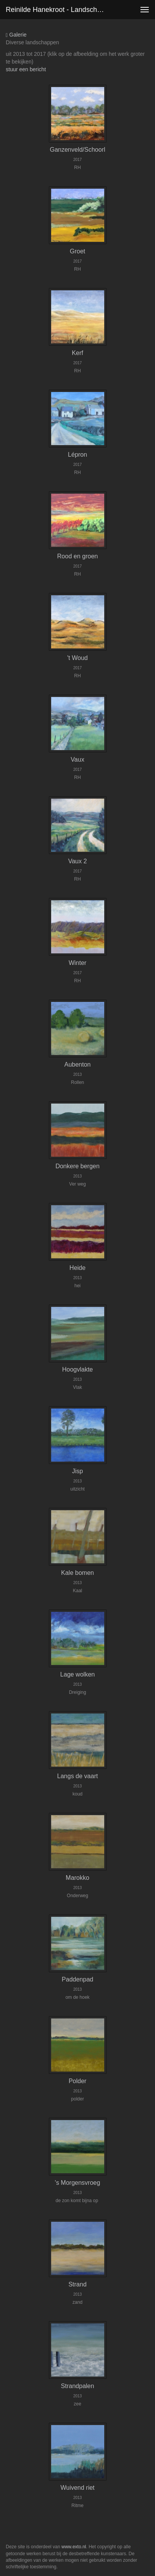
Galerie (16, 35)
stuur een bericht (26, 69)
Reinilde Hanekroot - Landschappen (59, 9)
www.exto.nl (74, 2546)
